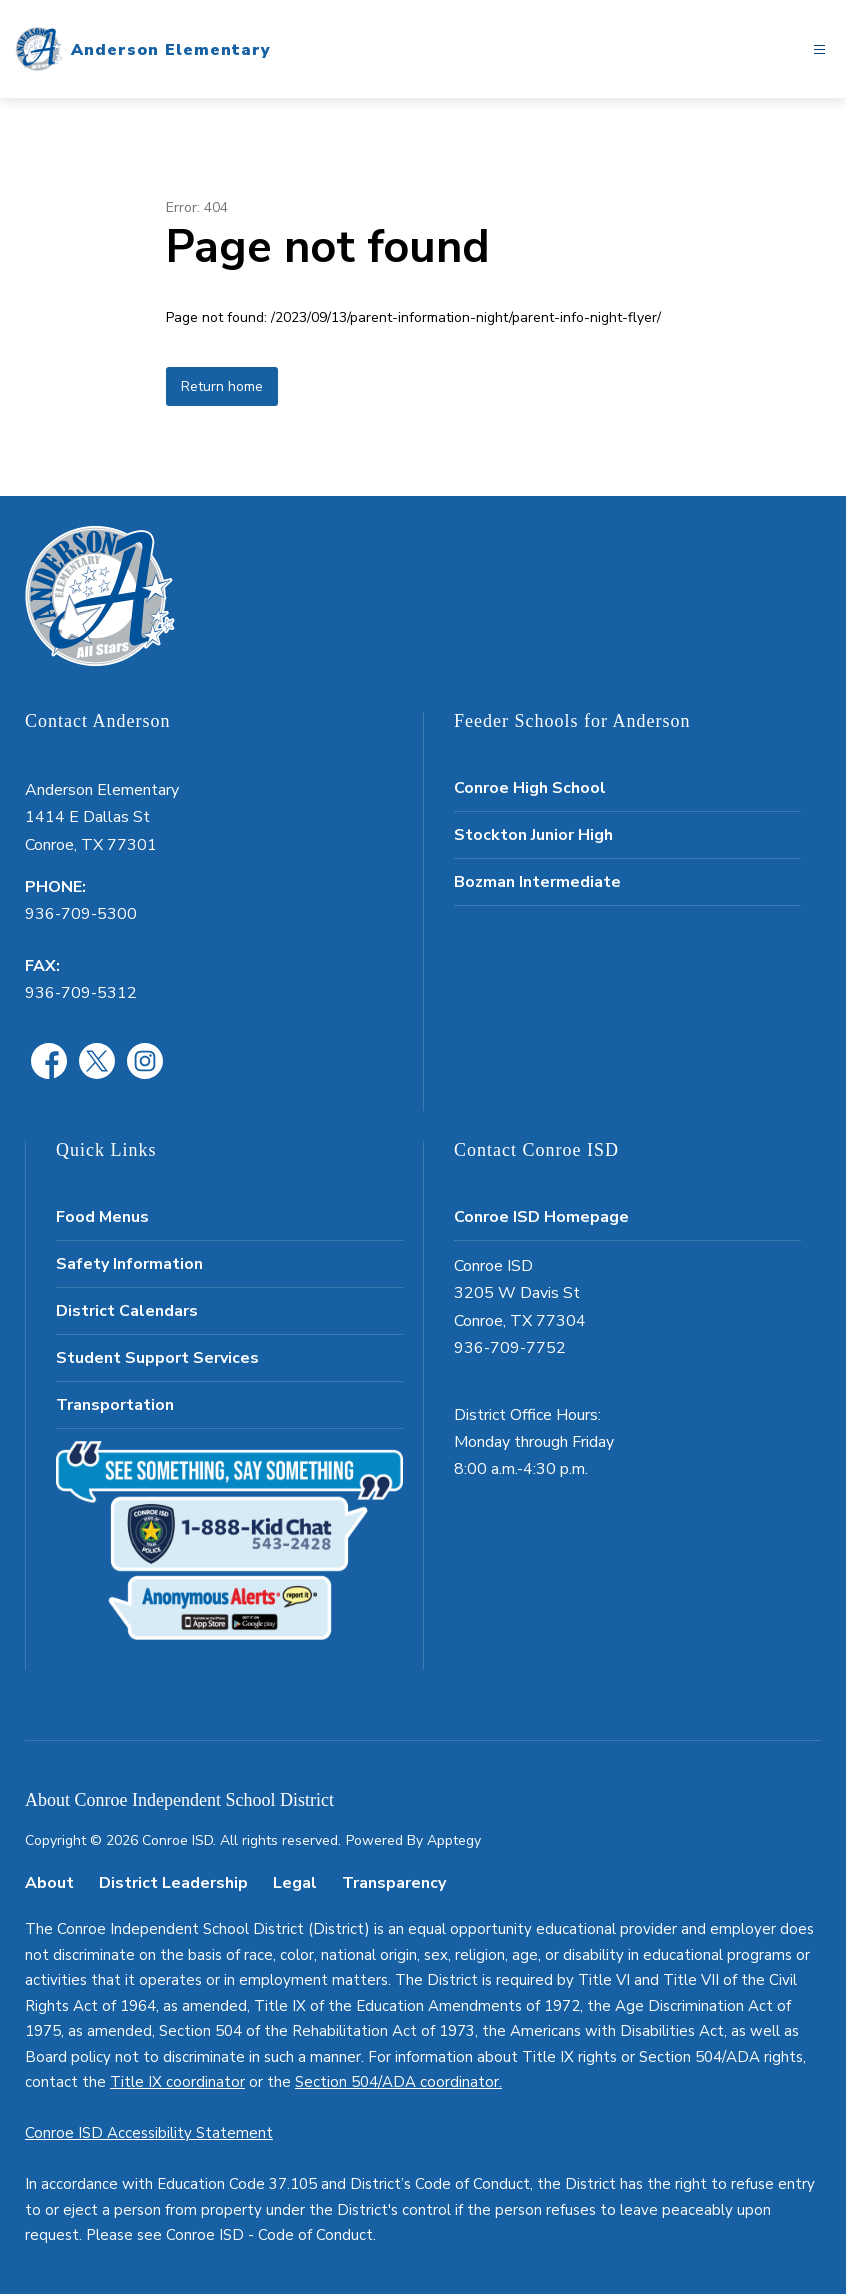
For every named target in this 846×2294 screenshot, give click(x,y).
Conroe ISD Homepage (541, 1217)
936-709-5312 (81, 993)
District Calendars (127, 1311)
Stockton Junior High (533, 835)
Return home (222, 386)
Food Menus (102, 1217)
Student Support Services (157, 1358)
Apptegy (454, 1840)
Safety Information (129, 1264)
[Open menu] (819, 49)
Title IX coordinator (177, 2082)
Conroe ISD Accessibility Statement (149, 2133)
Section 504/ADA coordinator (397, 2082)
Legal (295, 1883)
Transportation (115, 1405)
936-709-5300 (81, 914)
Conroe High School (530, 788)
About (49, 1883)
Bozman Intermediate (537, 882)
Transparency (394, 1883)
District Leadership (173, 1883)
